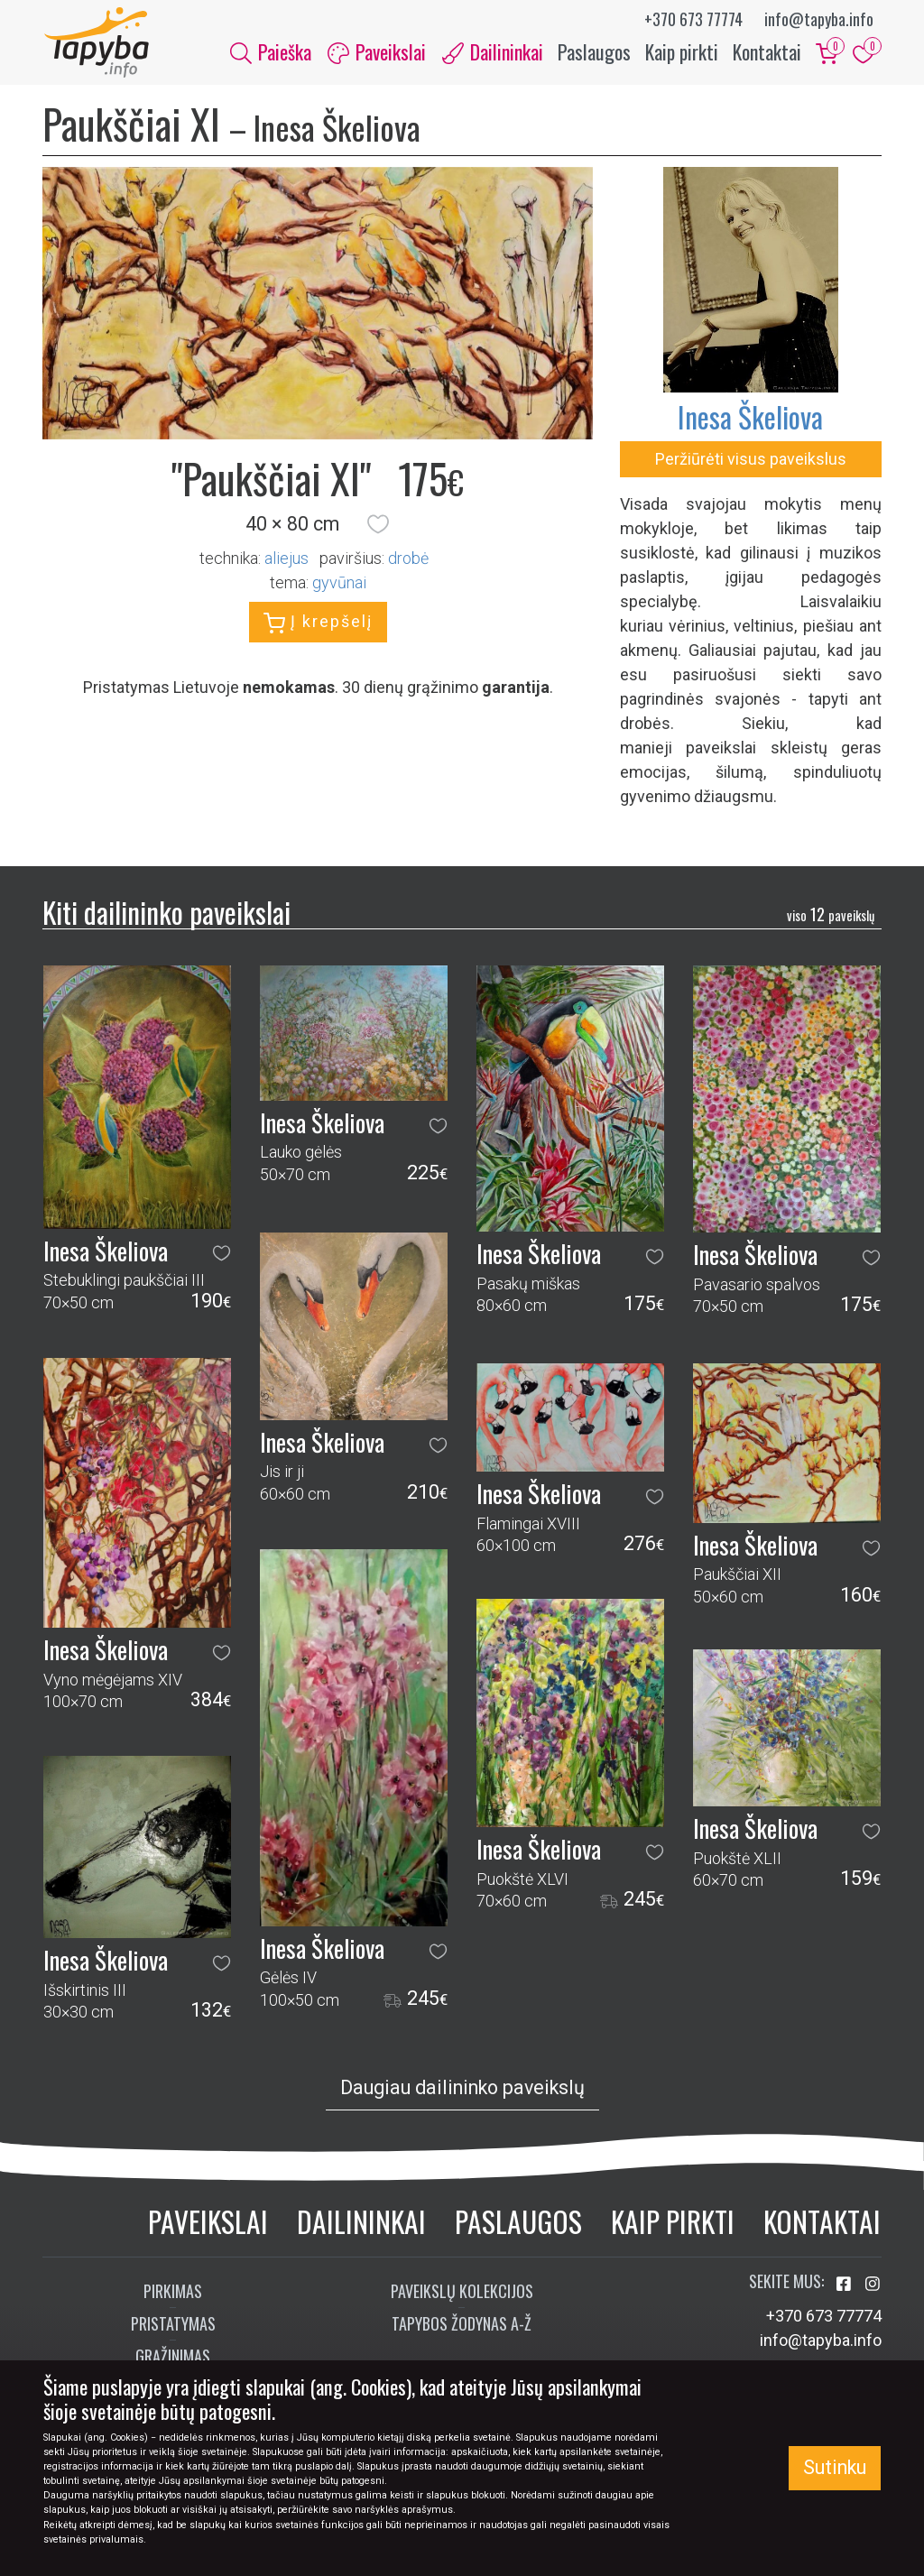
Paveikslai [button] (377, 52)
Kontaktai (767, 52)
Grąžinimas (172, 2357)
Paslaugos (594, 52)
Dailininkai (361, 2223)
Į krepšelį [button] (318, 625)
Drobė (408, 560)
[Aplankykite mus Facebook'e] (845, 2285)
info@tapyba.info (818, 19)
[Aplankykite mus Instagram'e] (873, 2285)
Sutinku (834, 2467)
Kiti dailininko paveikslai (166, 913)
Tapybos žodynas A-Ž (461, 2325)
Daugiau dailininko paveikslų (462, 2089)
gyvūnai (339, 585)
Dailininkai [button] (492, 52)
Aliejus (286, 560)
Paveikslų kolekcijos (462, 2292)
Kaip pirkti (681, 52)
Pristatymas (173, 2325)
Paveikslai (208, 2223)
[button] (378, 526)
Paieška (270, 52)
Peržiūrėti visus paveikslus (750, 460)
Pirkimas (172, 2292)
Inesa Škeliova (750, 418)
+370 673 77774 (693, 19)
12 (830, 916)
